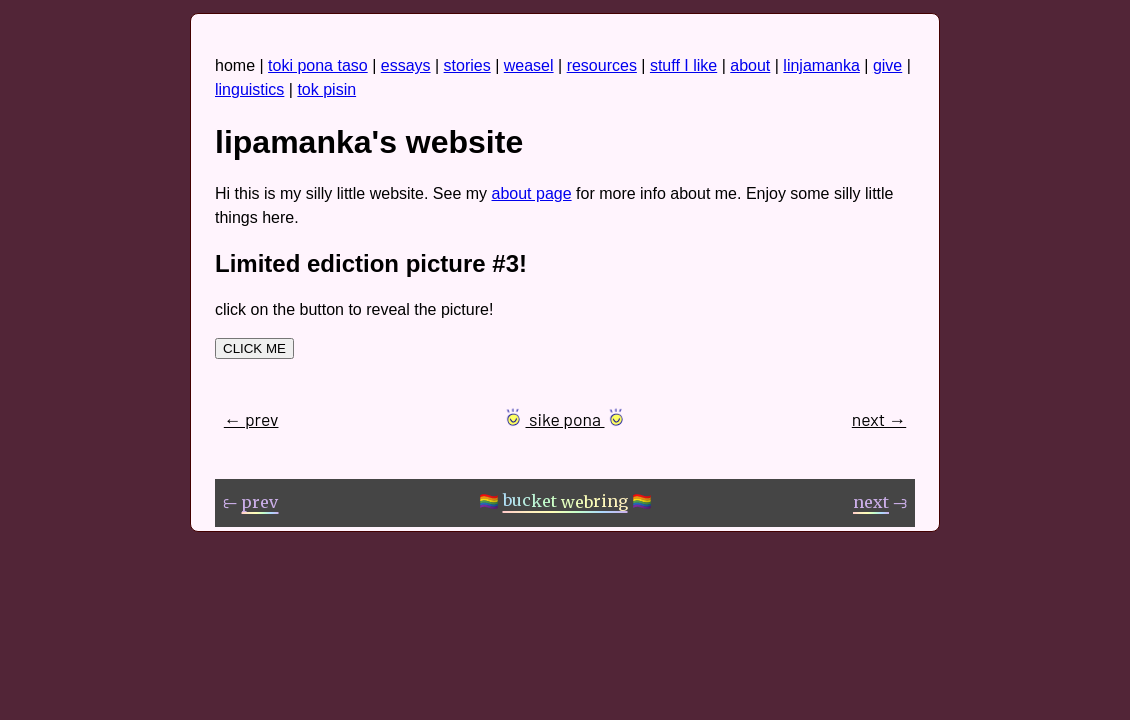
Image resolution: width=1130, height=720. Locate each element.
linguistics (249, 89)
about (750, 65)
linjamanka (821, 65)
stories (467, 65)
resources (602, 65)
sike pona (565, 419)
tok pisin (326, 89)
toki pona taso (318, 65)
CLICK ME (254, 348)
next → (879, 419)
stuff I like (683, 65)
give (887, 65)
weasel (529, 65)
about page (532, 193)
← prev (251, 419)
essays (406, 65)
